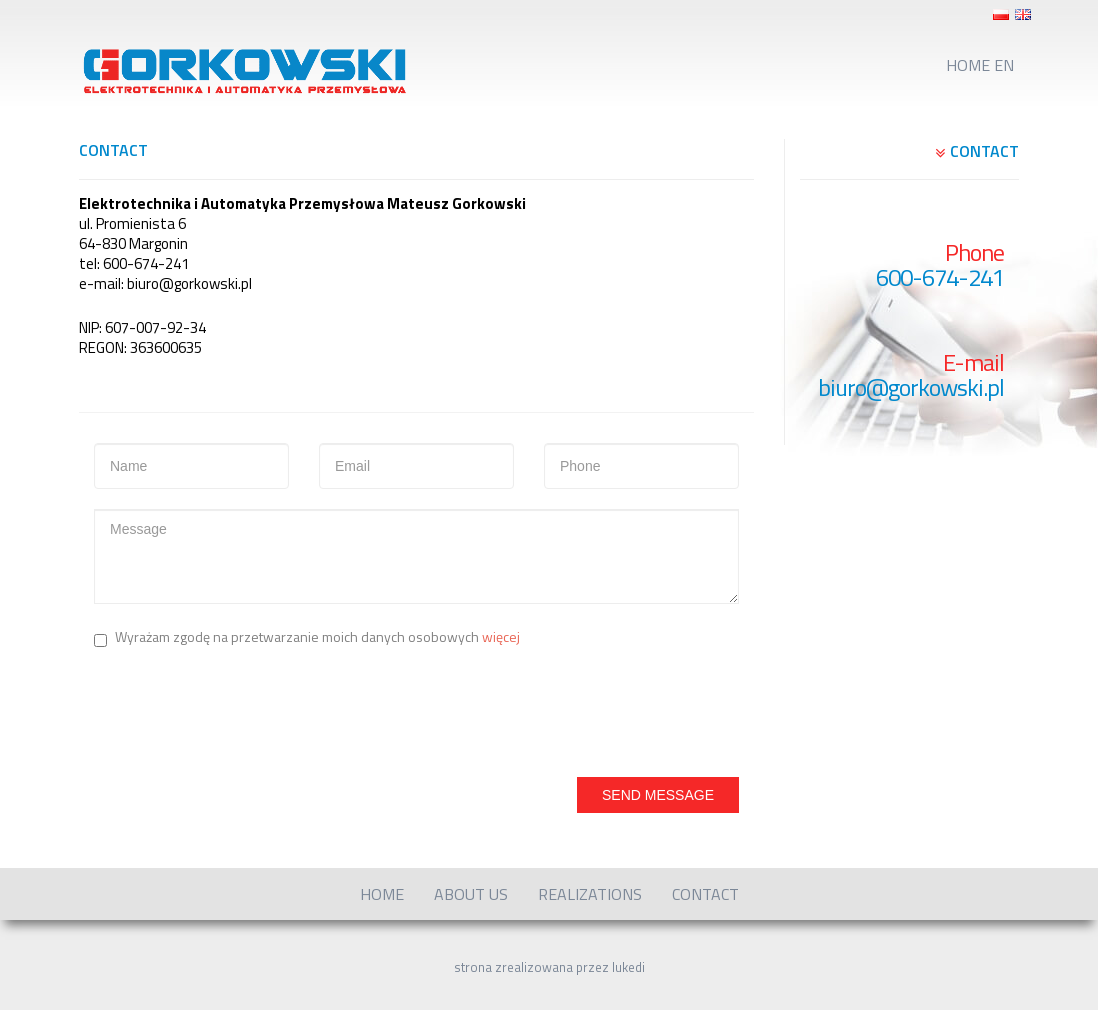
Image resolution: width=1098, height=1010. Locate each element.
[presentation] (246, 708)
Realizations (590, 894)
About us (471, 894)
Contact (705, 894)
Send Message (658, 795)
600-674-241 (940, 277)
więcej (501, 636)
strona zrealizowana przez (549, 967)
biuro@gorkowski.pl (911, 387)
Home (382, 894)
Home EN (980, 65)
